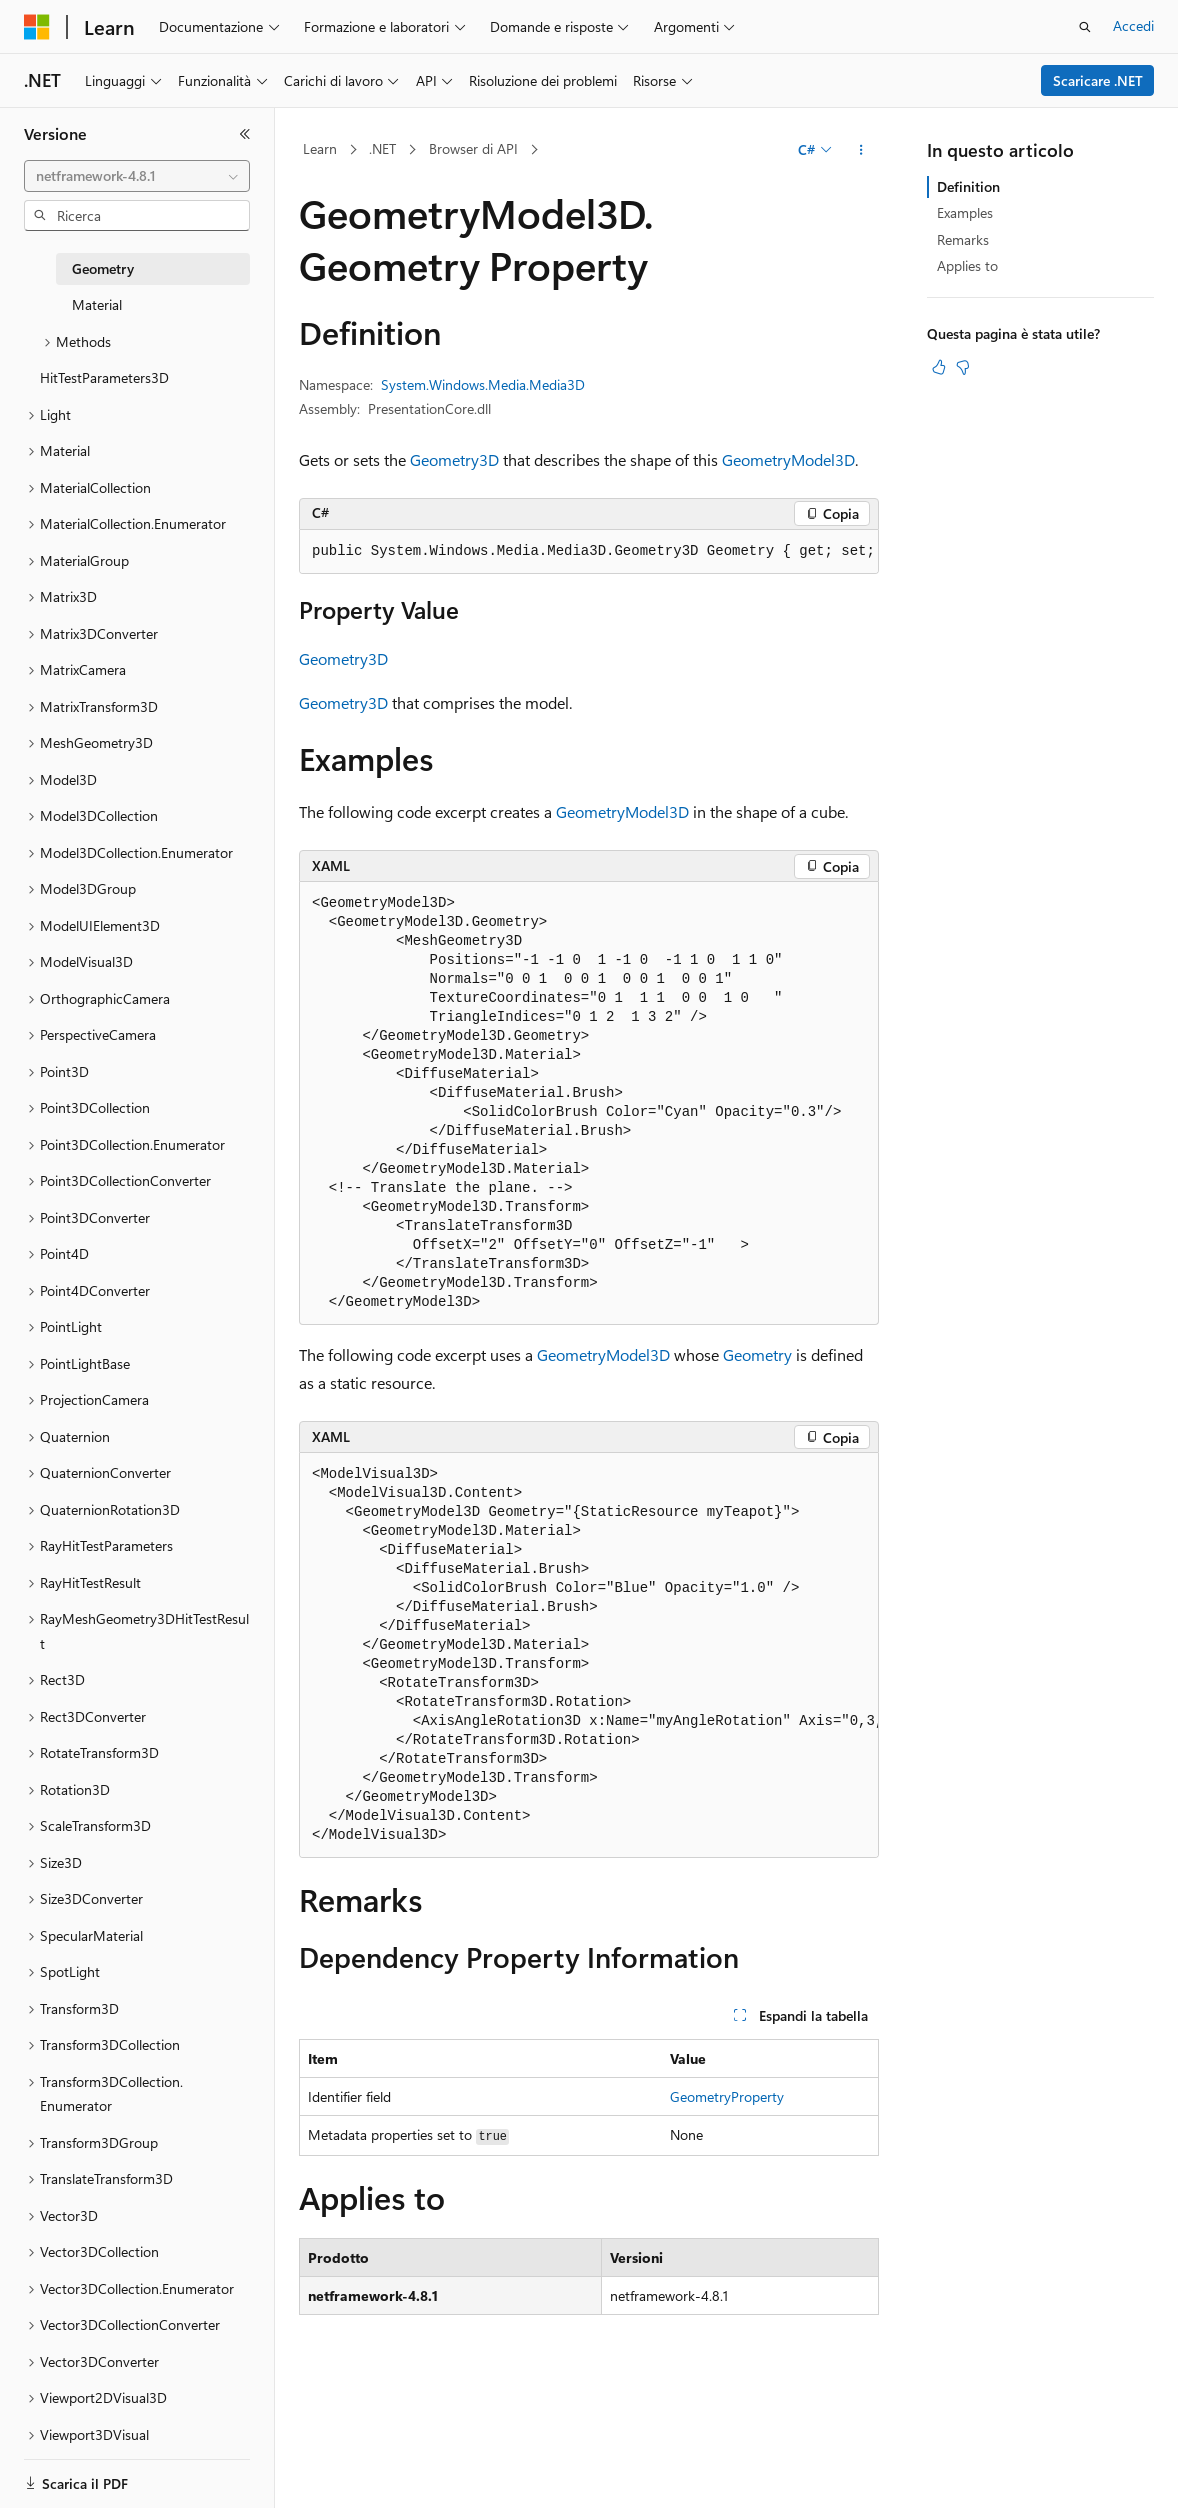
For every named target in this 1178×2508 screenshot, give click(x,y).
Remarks (963, 239)
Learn (320, 148)
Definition (968, 186)
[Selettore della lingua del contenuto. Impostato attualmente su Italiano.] (67, 2475)
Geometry (757, 1354)
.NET (382, 148)
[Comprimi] (245, 134)
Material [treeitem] (97, 304)
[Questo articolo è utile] (939, 367)
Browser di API (473, 148)
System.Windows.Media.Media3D (483, 384)
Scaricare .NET (1098, 80)
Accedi (1133, 25)
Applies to (967, 265)
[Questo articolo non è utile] (963, 367)
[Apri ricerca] (1085, 27)
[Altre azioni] (861, 150)
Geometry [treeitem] (103, 268)
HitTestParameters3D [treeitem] (104, 377)
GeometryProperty (727, 2096)
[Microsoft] (37, 27)
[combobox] (137, 176)
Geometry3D (454, 459)
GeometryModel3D (788, 459)
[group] (589, 552)
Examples (965, 212)
